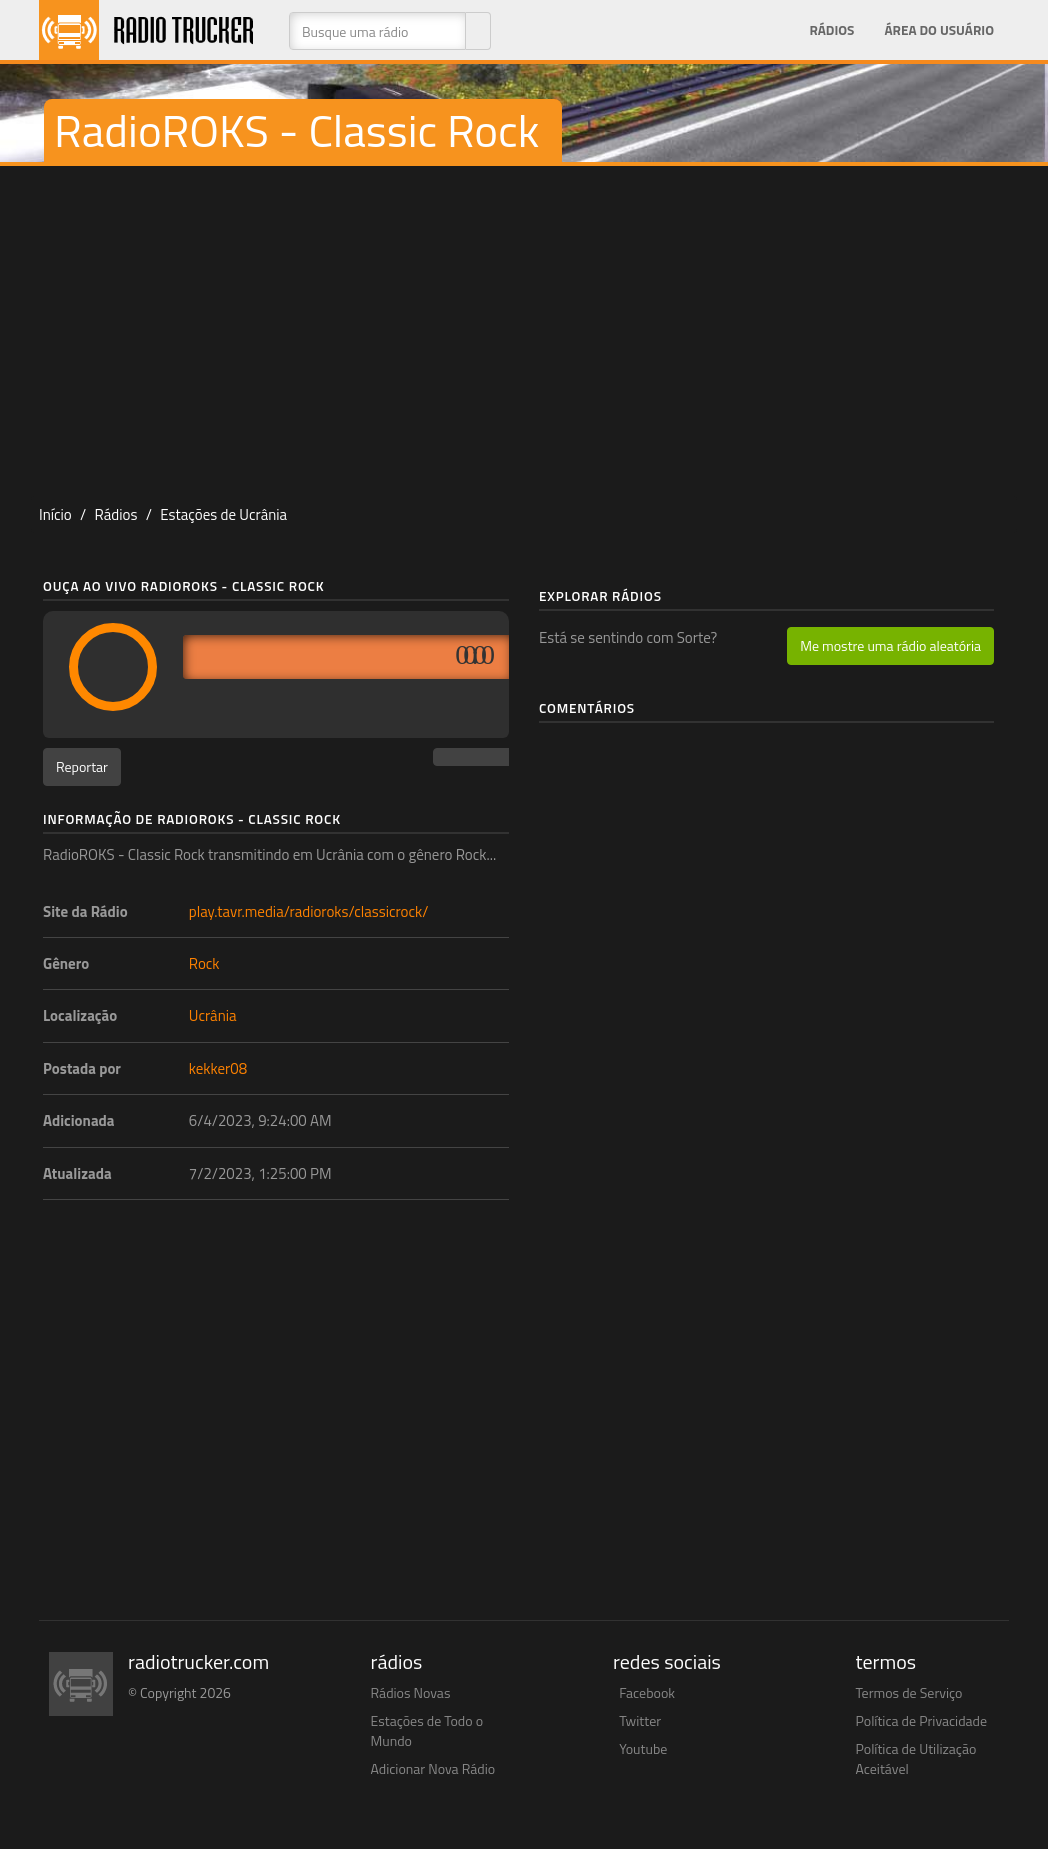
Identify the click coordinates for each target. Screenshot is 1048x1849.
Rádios (831, 30)
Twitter (640, 1720)
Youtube (643, 1748)
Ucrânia (213, 1015)
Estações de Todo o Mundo (427, 1730)
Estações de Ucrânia (223, 514)
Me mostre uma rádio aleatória (890, 645)
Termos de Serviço (909, 1692)
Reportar (82, 766)
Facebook (647, 1692)
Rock (204, 963)
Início (55, 514)
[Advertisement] (524, 326)
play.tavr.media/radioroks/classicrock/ (309, 911)
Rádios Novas (411, 1692)
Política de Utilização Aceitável (916, 1758)
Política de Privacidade (922, 1720)
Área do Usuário (939, 30)
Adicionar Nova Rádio (433, 1768)
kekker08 (218, 1068)
